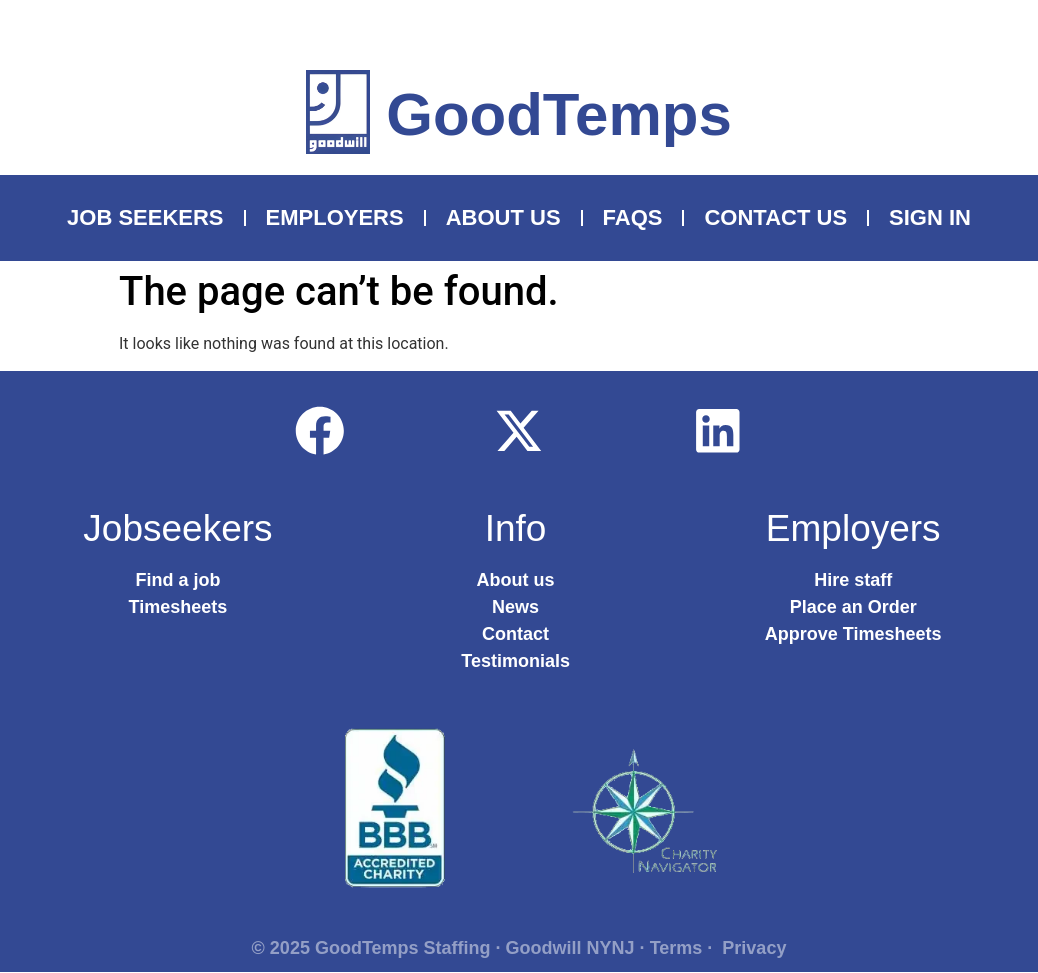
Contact (515, 635)
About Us (503, 217)
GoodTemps (559, 114)
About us (516, 581)
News (515, 608)
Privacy (754, 949)
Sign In (930, 217)
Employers (335, 217)
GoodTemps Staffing (403, 949)
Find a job (177, 581)
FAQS (633, 217)
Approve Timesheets (853, 635)
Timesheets (178, 608)
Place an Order (853, 608)
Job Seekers (145, 217)
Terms (676, 949)
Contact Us (775, 217)
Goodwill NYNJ (570, 949)
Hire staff (853, 581)
